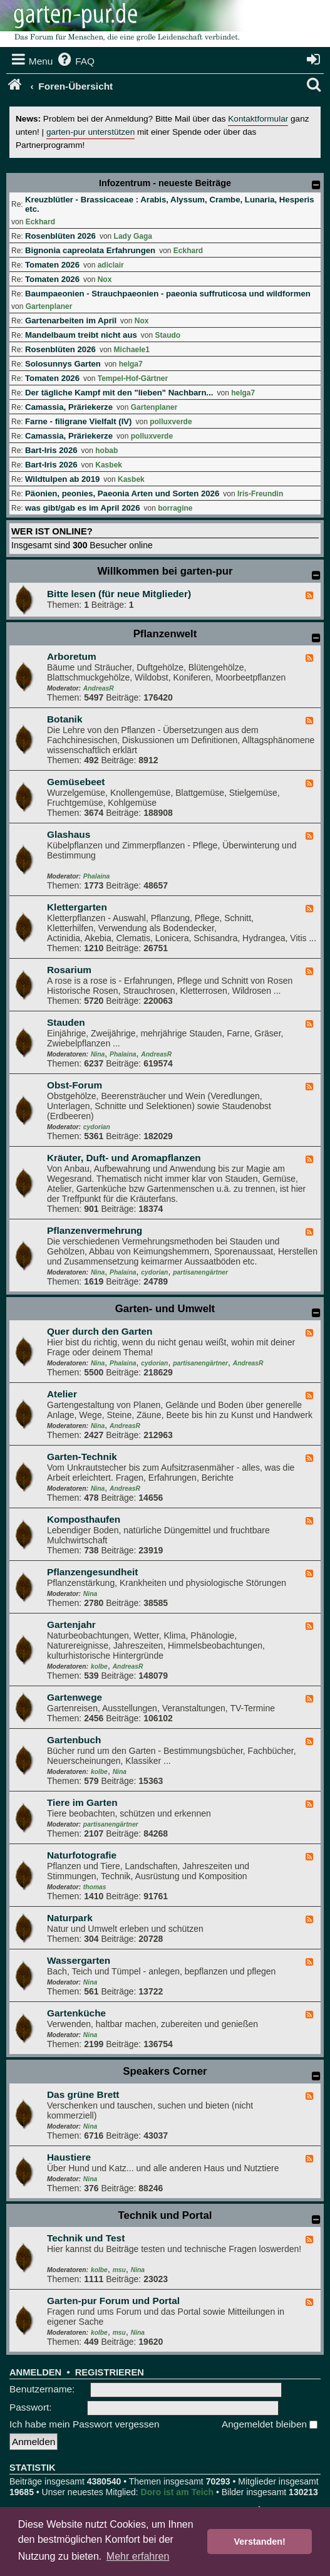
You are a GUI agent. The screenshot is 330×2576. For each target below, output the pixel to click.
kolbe (99, 1666)
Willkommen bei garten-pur (164, 571)
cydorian (96, 1127)
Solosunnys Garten (63, 363)
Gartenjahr (71, 1624)
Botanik (64, 719)
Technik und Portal (165, 2215)
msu (119, 2269)
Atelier (62, 1394)
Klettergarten (77, 907)
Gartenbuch (74, 1739)
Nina (98, 1054)
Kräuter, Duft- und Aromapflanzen (124, 1157)
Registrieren (109, 2372)
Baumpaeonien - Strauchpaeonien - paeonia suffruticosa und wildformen (168, 293)
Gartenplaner (49, 306)
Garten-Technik (82, 1456)
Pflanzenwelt (165, 634)
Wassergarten (78, 1960)
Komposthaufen (83, 1519)
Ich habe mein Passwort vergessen (84, 2424)
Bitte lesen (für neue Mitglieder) (119, 593)
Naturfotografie (81, 1855)
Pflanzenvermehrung (94, 1230)
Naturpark (70, 1917)
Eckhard (40, 221)
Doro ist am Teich (177, 2492)
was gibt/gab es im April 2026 (82, 508)
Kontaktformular (258, 118)
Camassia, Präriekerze (69, 407)
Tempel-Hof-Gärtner (133, 378)
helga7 (131, 364)
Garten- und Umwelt (165, 1309)
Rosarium (69, 969)
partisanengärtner (200, 1272)
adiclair (111, 265)
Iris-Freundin (260, 493)
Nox (105, 279)
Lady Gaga (133, 236)
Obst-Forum (74, 1085)
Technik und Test (86, 2238)
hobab (106, 450)
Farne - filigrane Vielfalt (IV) (78, 421)
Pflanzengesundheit (92, 1572)
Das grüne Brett (83, 2094)
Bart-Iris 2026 (51, 450)
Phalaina (96, 876)
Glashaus (68, 834)
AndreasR (98, 688)
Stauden (66, 1022)
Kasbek (108, 465)
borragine (175, 508)
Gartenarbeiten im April (70, 320)
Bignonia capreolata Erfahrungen (90, 250)
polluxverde (171, 421)
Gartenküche (76, 2013)
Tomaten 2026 (52, 264)
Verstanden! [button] (260, 2542)
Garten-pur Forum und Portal (113, 2300)
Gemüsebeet (76, 781)
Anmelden (35, 2372)
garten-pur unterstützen (90, 132)
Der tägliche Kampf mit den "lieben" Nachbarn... (119, 392)
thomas (94, 1887)
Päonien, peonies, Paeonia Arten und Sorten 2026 (122, 493)
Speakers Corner (165, 2071)
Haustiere (69, 2157)
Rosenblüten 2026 (60, 236)
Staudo (168, 335)
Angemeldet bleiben (269, 2424)
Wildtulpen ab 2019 (62, 479)
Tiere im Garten (82, 1802)
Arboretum (71, 656)
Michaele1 (132, 349)
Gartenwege (74, 1697)
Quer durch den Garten (99, 1331)
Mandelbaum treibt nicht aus (81, 335)
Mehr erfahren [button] (138, 2556)
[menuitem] (75, 61)
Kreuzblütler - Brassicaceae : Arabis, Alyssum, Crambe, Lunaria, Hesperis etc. (169, 204)
